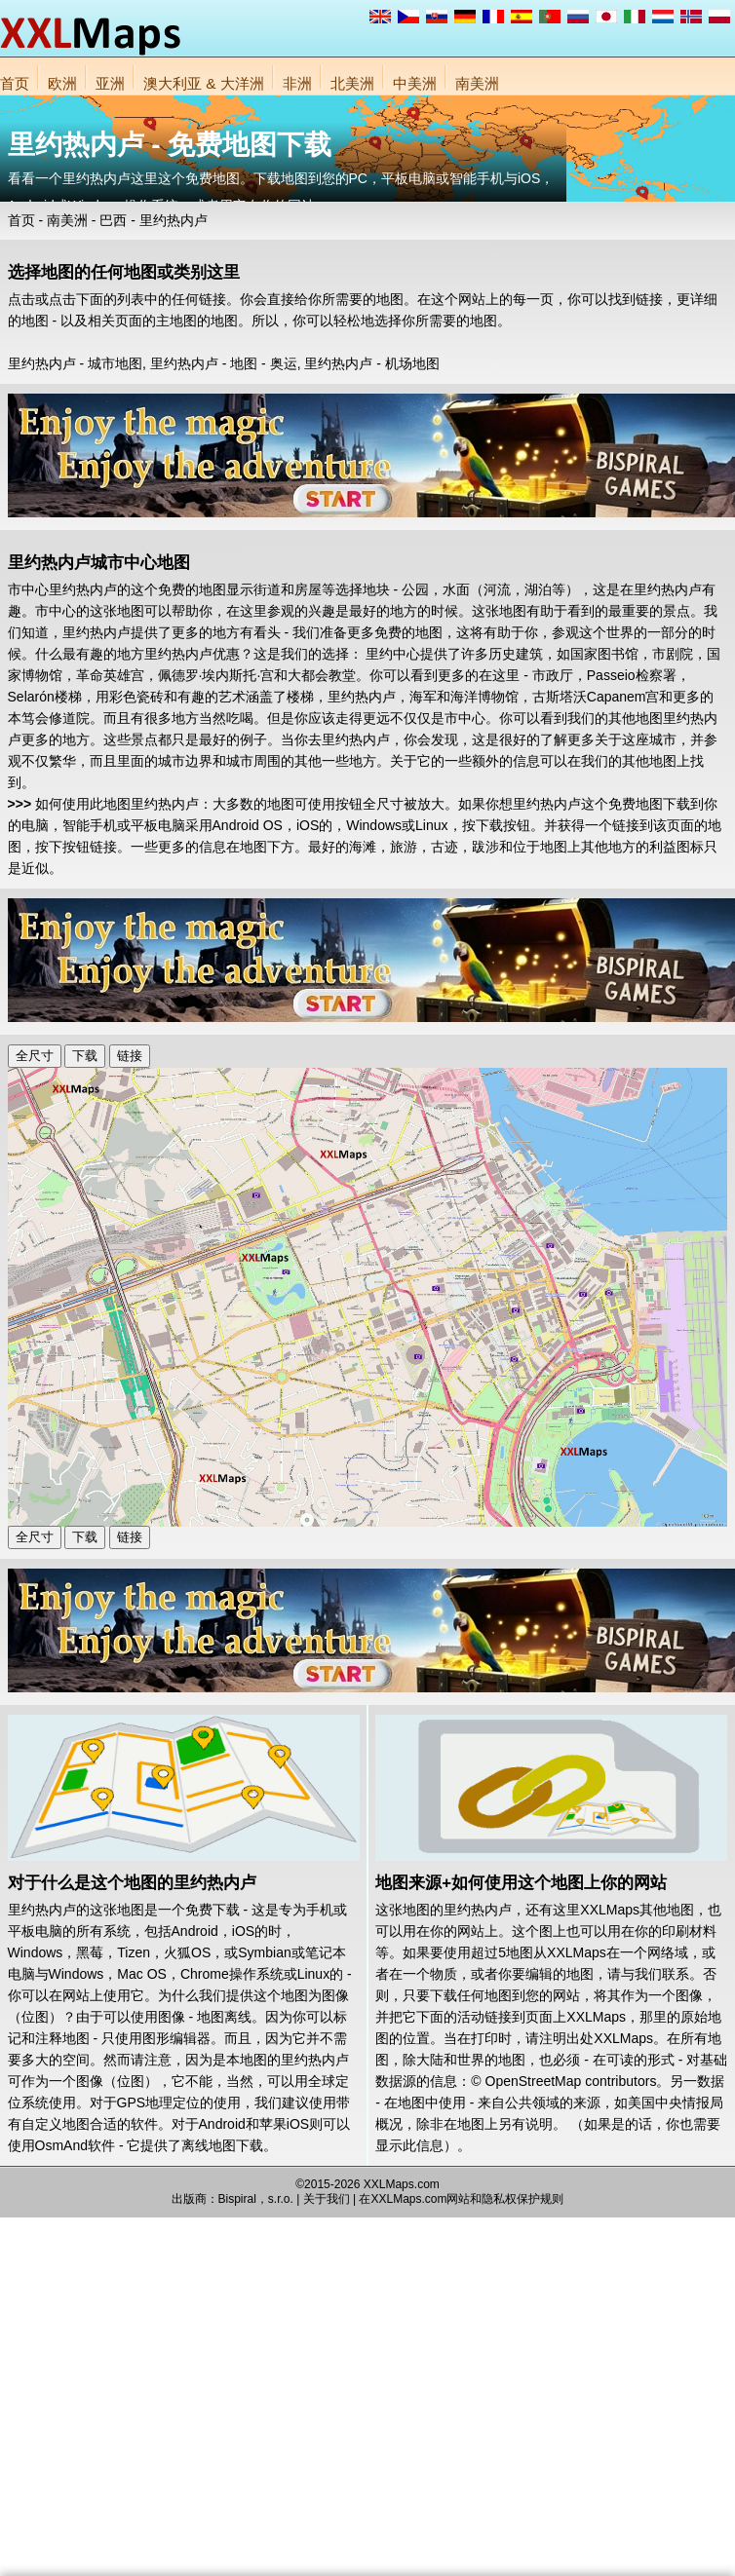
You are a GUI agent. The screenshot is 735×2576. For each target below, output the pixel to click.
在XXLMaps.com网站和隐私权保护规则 (461, 2199)
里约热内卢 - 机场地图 (371, 363)
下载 (84, 1055)
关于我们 (326, 2199)
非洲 (297, 83)
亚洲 (110, 83)
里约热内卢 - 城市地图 (75, 363)
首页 (14, 83)
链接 (129, 1055)
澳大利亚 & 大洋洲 (203, 83)
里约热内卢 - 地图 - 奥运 (223, 363)
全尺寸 (35, 1055)
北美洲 (352, 83)
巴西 (113, 220)
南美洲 (477, 83)
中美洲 (415, 83)
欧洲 (62, 83)
